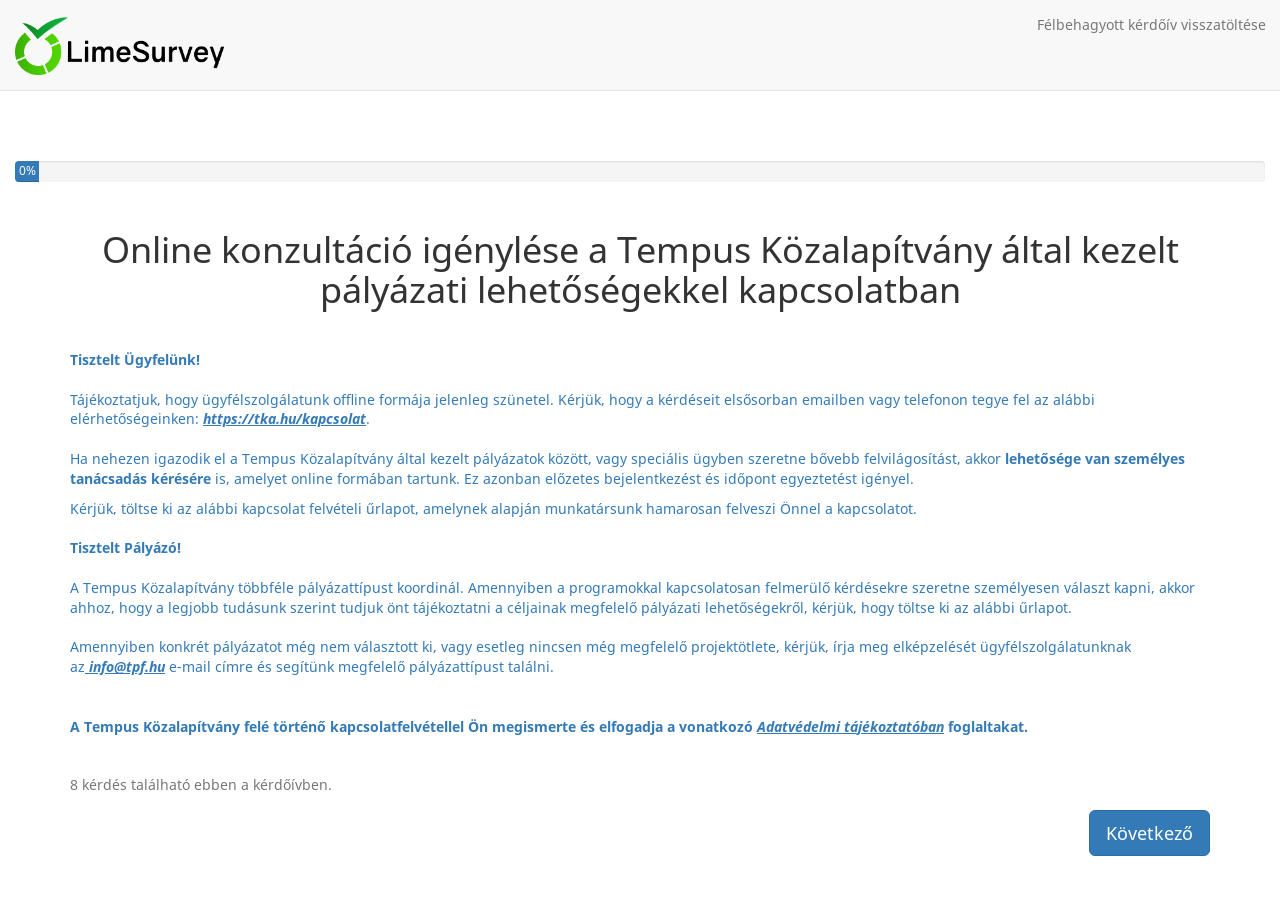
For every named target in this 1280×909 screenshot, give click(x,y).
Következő (1149, 833)
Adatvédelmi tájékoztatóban (850, 726)
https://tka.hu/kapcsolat (284, 418)
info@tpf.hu (127, 666)
